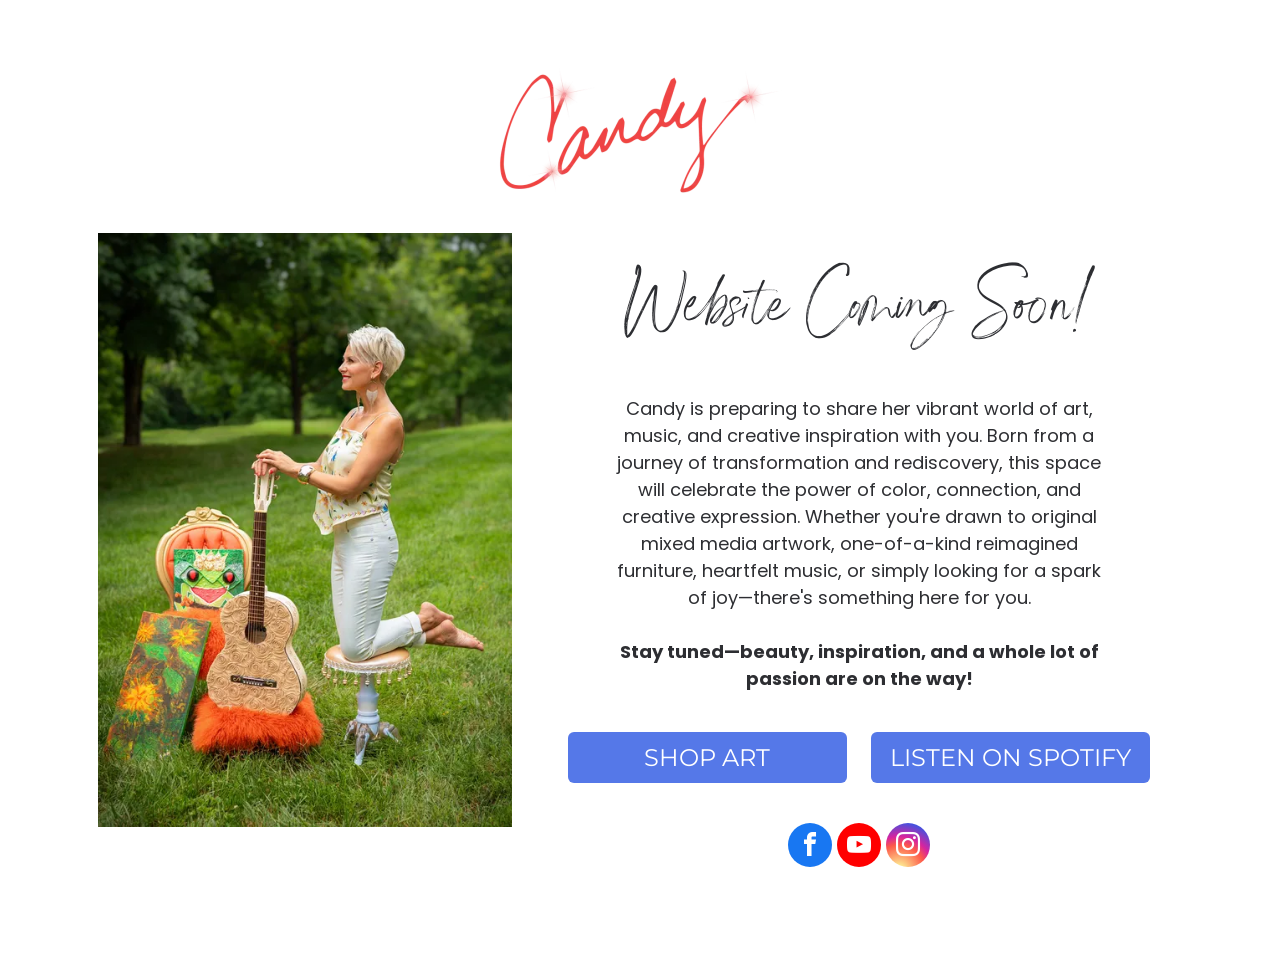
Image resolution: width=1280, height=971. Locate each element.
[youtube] (859, 847)
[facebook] (810, 847)
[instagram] (908, 847)
